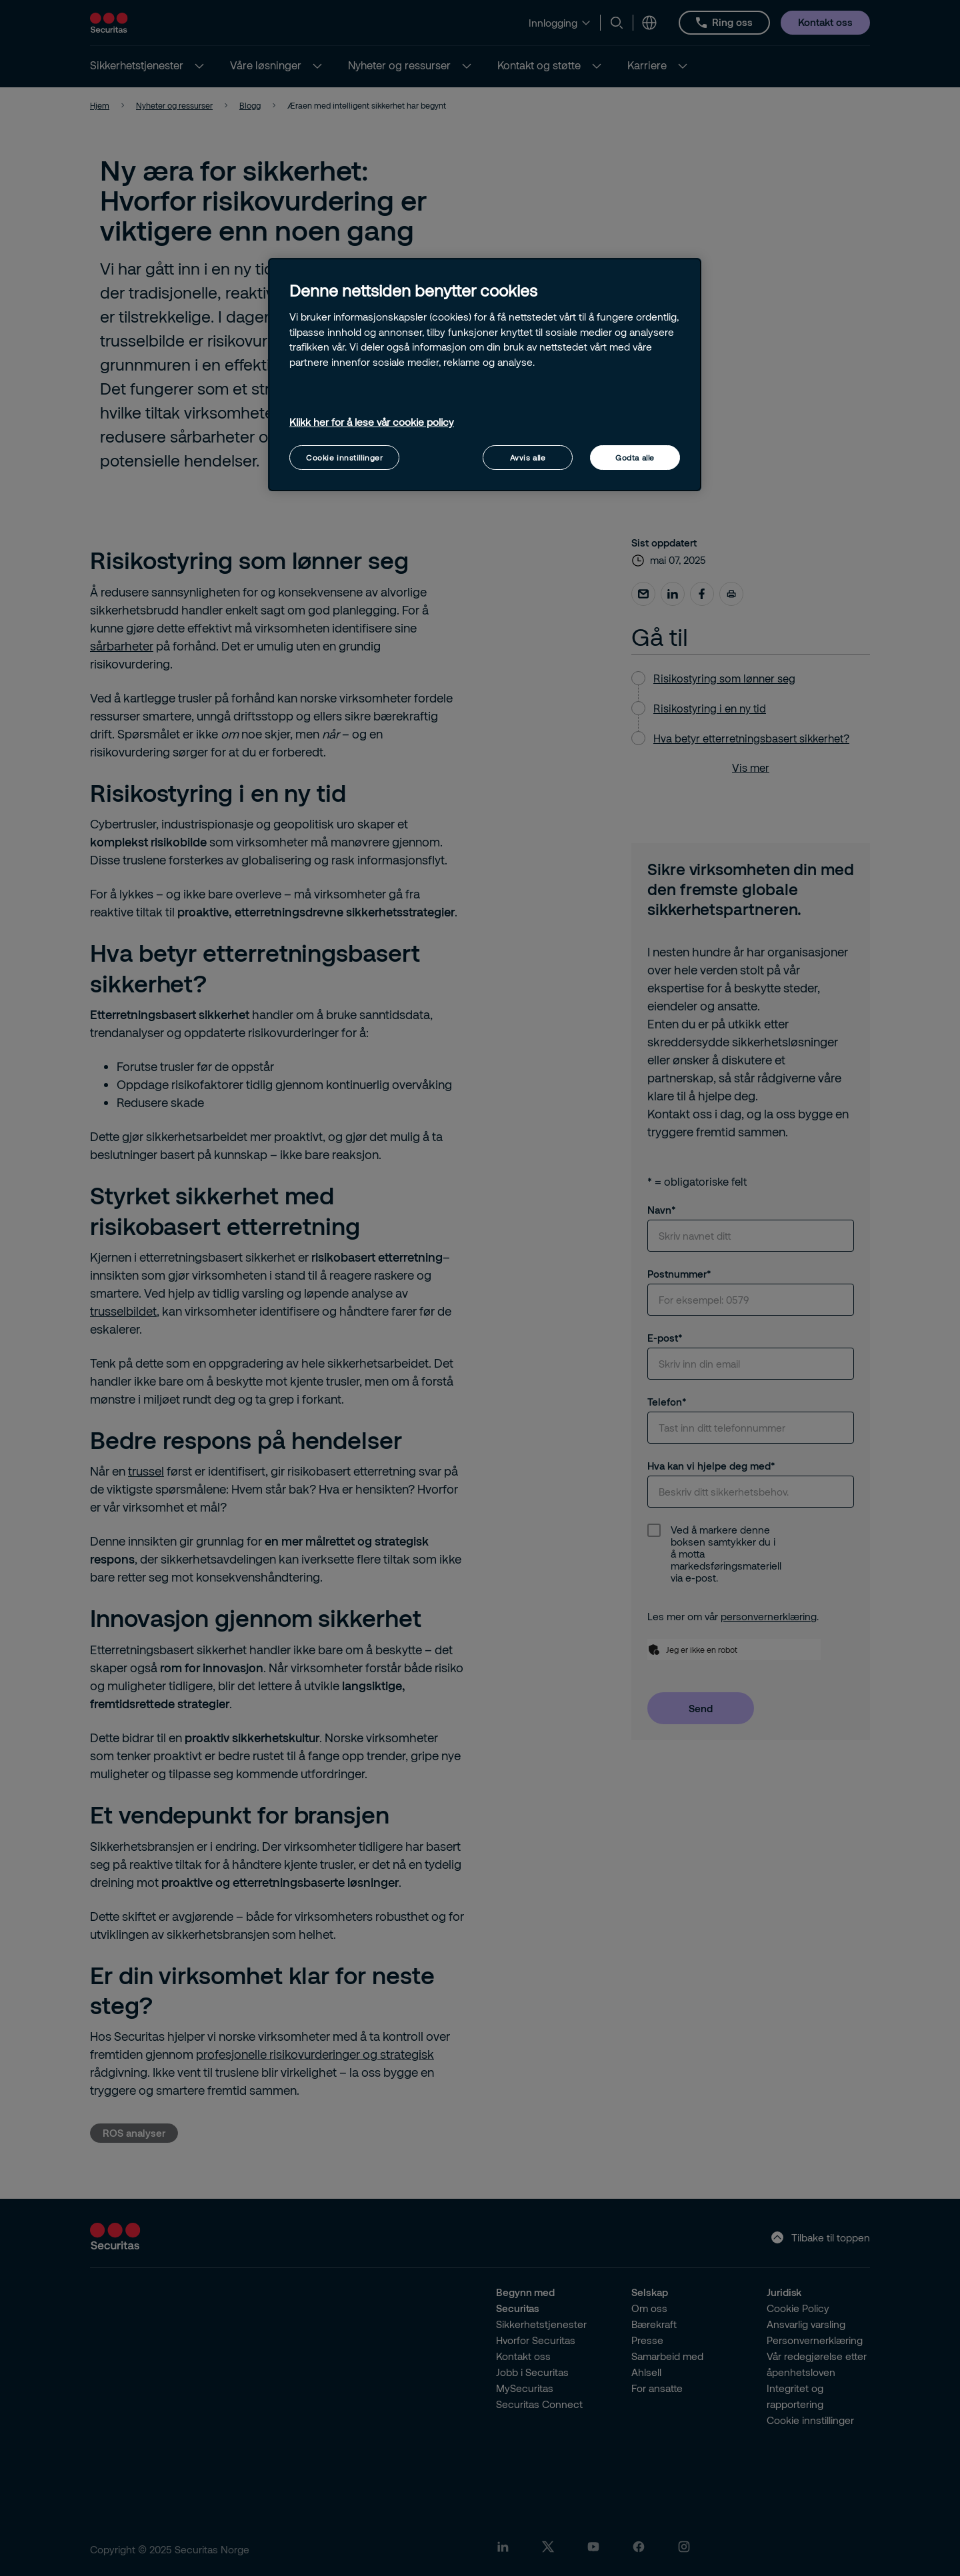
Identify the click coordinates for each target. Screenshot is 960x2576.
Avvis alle (528, 457)
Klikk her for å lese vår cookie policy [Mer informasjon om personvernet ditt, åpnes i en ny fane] (371, 422)
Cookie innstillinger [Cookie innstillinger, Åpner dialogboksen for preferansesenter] (344, 457)
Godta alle (635, 457)
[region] (484, 375)
